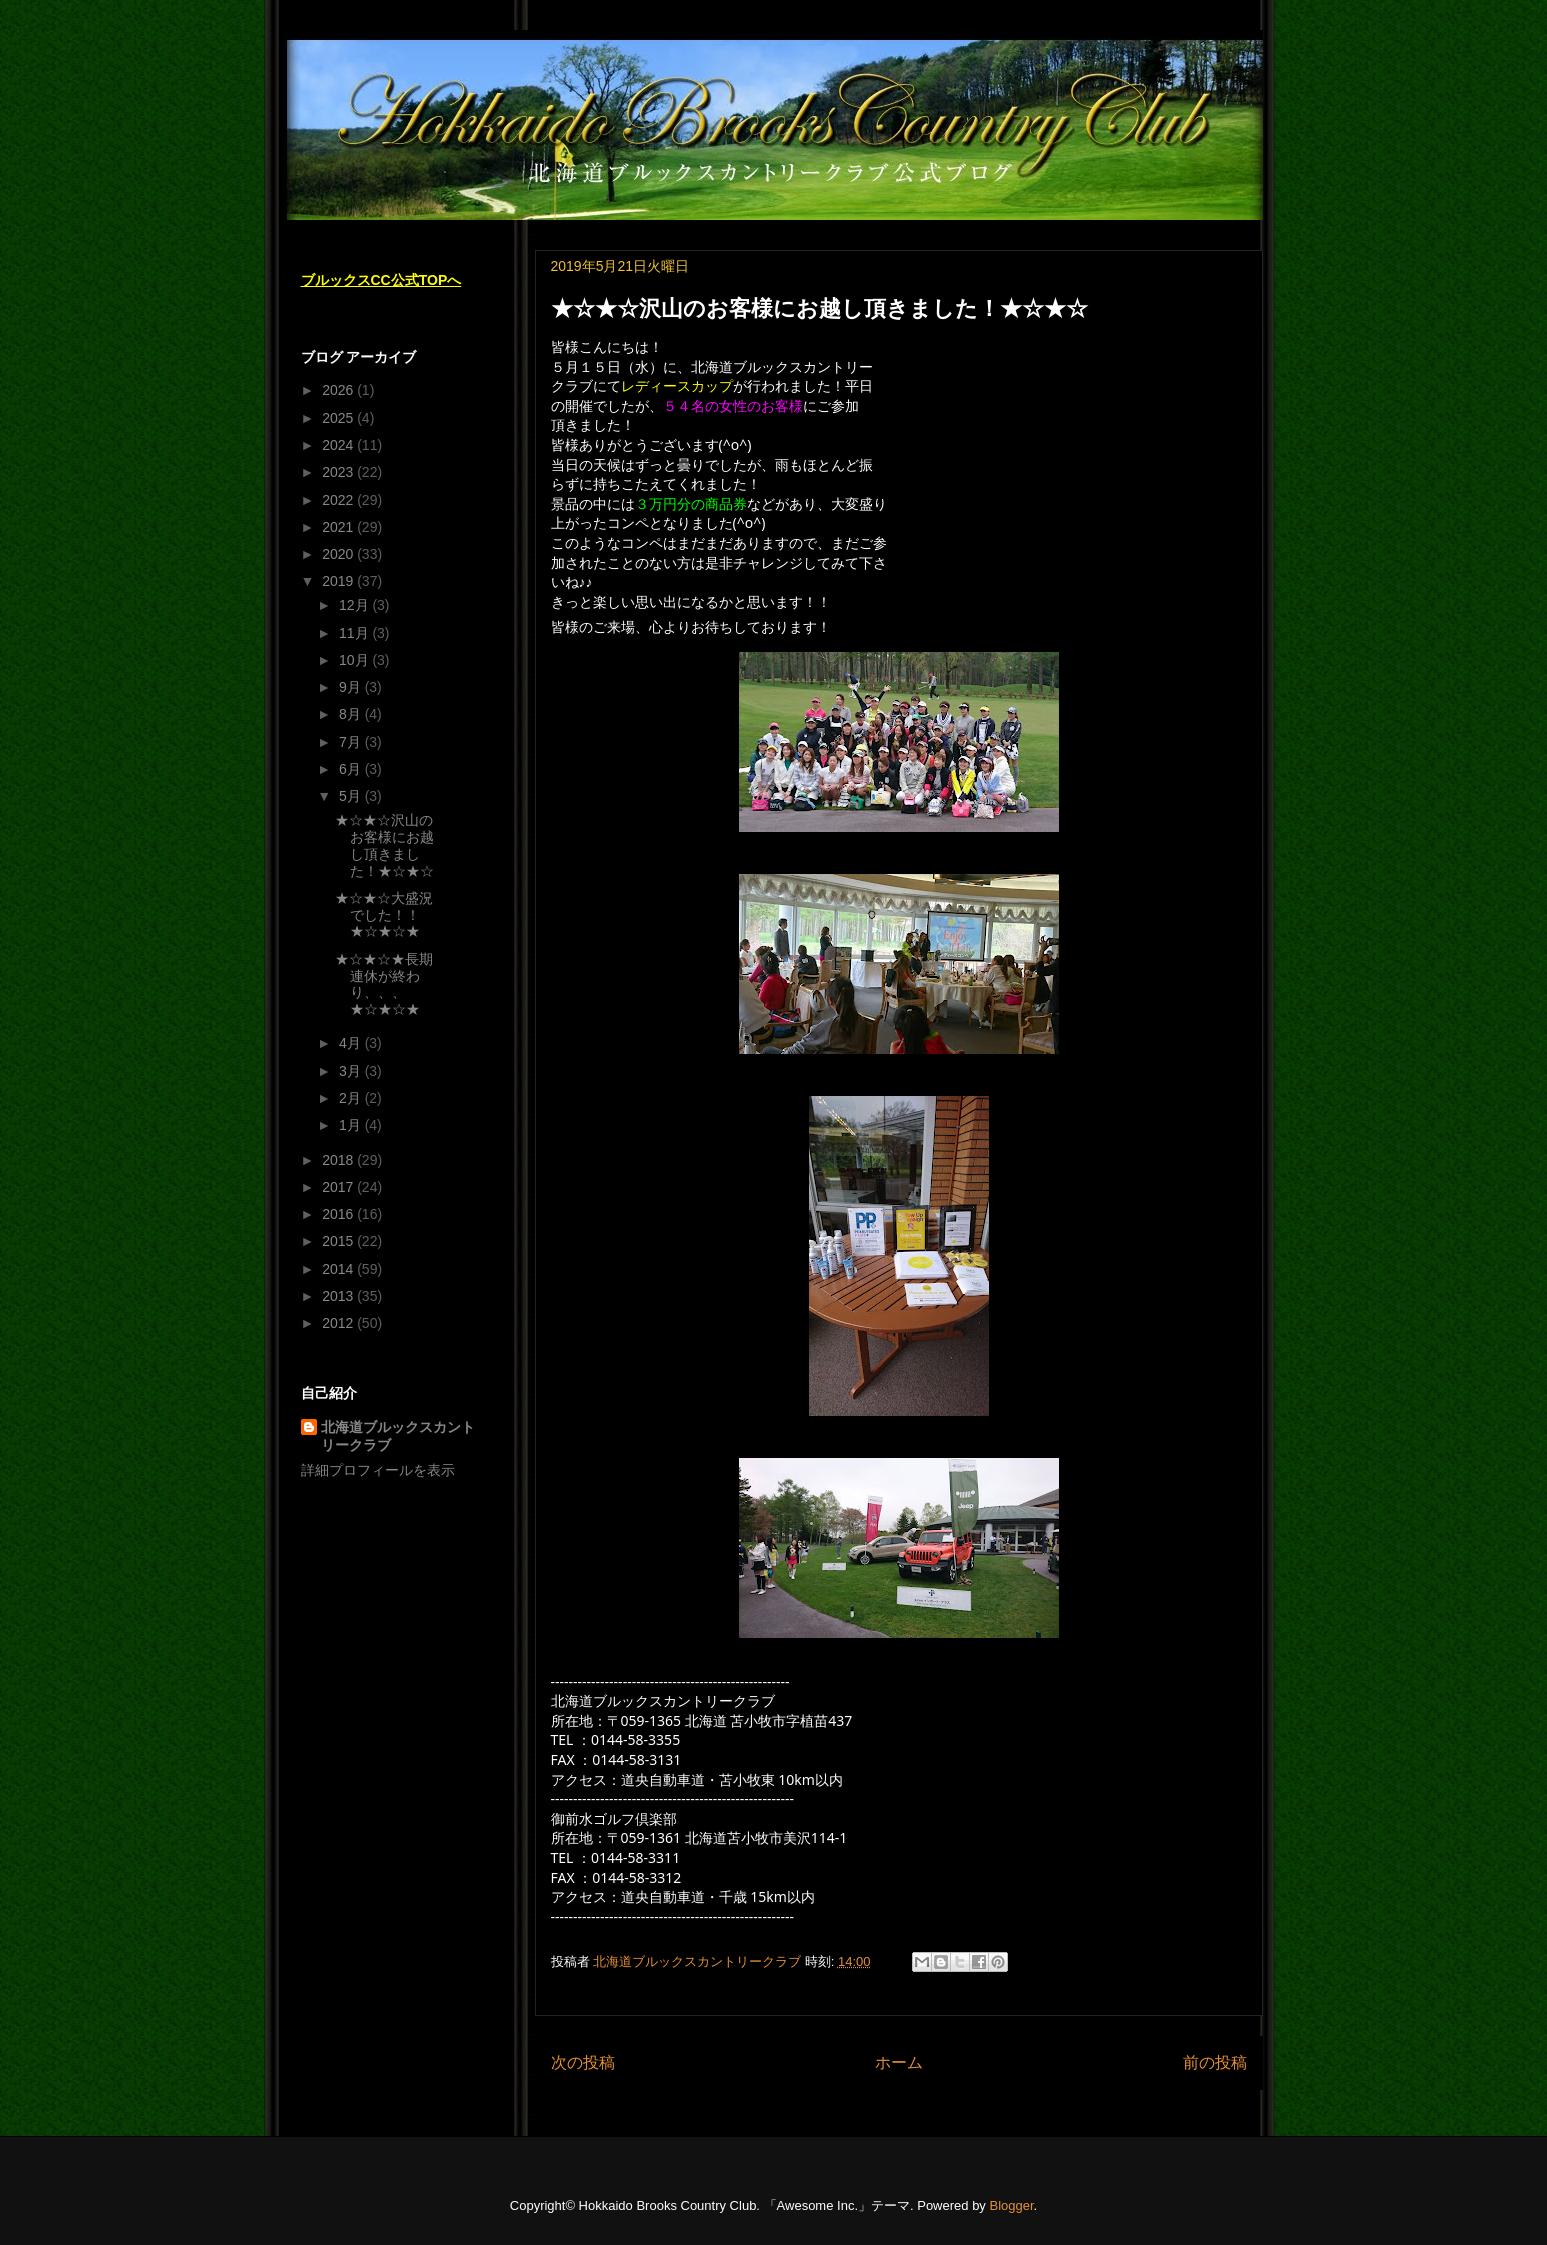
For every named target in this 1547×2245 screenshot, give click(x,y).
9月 (352, 687)
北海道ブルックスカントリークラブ (398, 1436)
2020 (339, 554)
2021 (339, 527)
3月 (352, 1071)
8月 (352, 714)
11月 (355, 633)
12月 (355, 605)
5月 (352, 796)
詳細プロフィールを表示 (378, 1470)
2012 (339, 1323)
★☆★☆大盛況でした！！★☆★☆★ (384, 915)
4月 (352, 1043)
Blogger (1011, 2205)
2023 (339, 472)
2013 (339, 1296)
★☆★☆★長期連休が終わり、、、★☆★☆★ (384, 984)
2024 (339, 445)
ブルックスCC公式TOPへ (381, 280)
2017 (339, 1187)
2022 (339, 500)
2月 (352, 1098)
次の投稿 (583, 2062)
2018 (339, 1160)
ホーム (899, 2062)
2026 (339, 390)
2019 (339, 581)
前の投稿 (1215, 2062)
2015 (339, 1241)
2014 (339, 1269)
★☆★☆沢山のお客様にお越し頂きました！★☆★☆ (384, 845)
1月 (352, 1125)
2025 (339, 418)
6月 (352, 769)
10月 (355, 660)
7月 (352, 742)
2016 (339, 1214)
